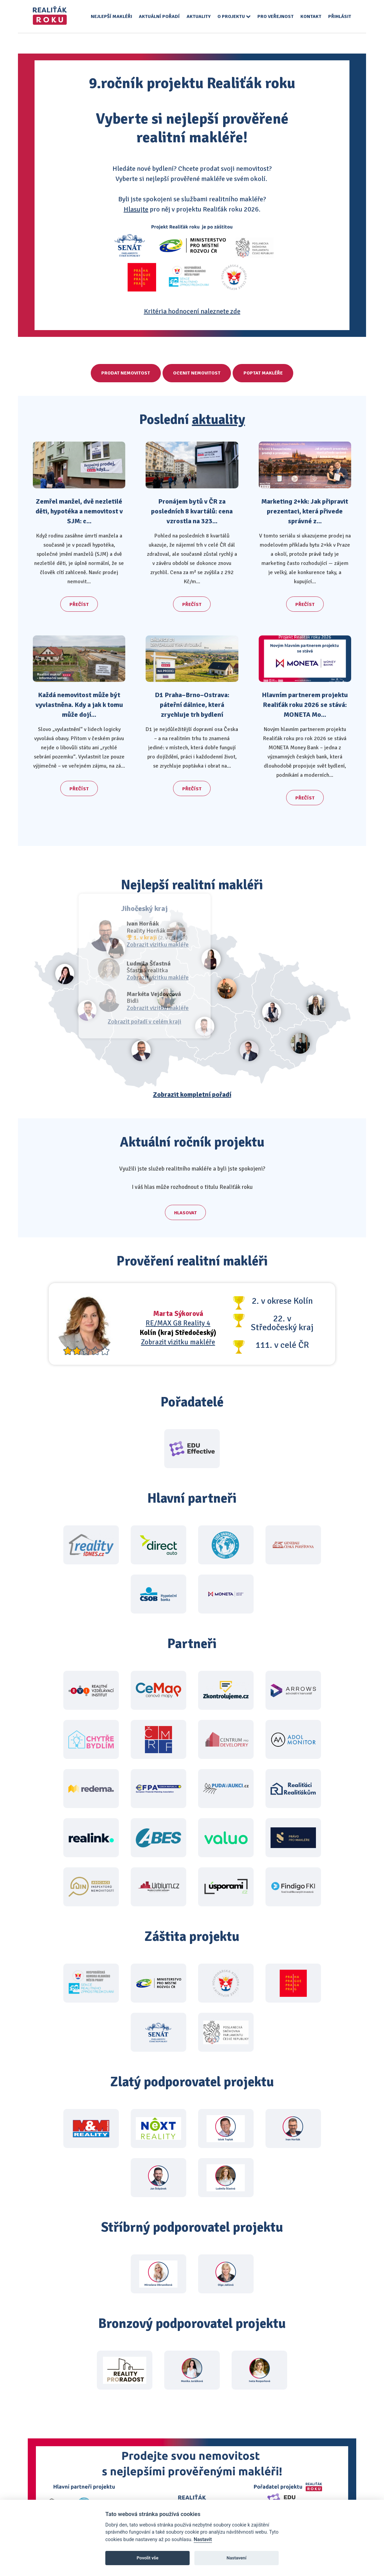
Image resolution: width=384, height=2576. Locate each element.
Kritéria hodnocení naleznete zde (192, 311)
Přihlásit (339, 16)
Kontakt (310, 16)
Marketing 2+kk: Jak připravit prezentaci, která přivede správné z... (304, 511)
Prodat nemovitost (119, 373)
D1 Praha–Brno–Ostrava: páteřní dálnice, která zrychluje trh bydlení (192, 705)
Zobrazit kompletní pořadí (192, 1094)
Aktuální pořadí (159, 16)
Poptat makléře (269, 373)
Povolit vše (147, 2557)
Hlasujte (136, 209)
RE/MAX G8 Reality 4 (178, 1315)
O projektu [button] (234, 16)
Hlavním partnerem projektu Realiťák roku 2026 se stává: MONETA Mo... (305, 705)
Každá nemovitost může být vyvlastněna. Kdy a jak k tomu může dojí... (79, 705)
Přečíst (79, 604)
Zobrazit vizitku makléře (178, 1334)
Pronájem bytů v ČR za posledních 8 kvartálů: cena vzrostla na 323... (192, 511)
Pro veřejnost (275, 16)
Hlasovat (185, 1209)
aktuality (218, 419)
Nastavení (237, 2557)
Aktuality (199, 16)
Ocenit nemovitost (196, 373)
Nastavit (203, 2539)
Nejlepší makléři (111, 16)
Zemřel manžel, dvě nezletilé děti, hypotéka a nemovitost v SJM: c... (79, 511)
